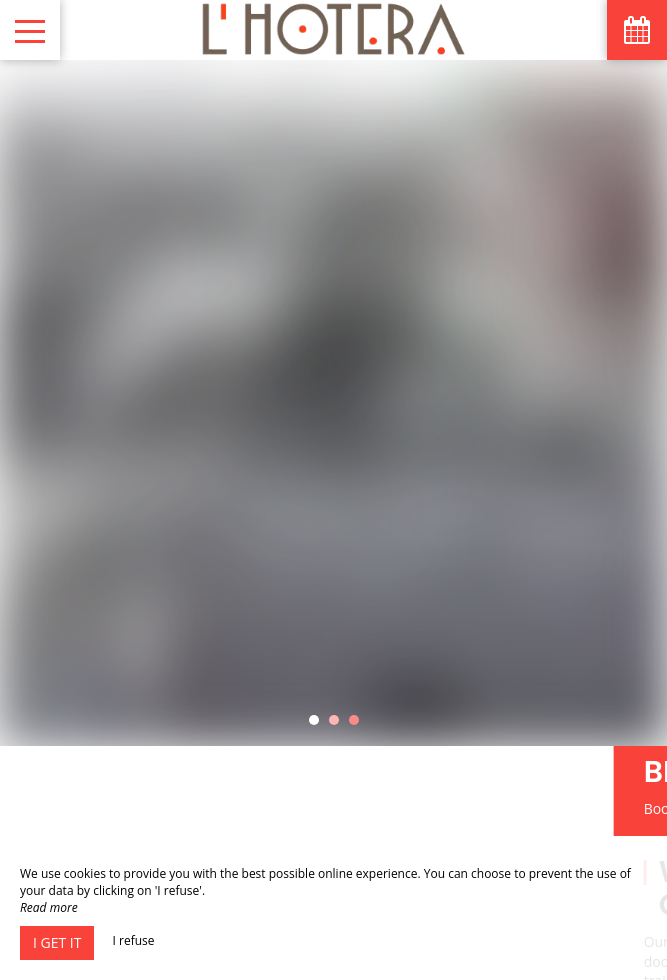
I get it (57, 942)
